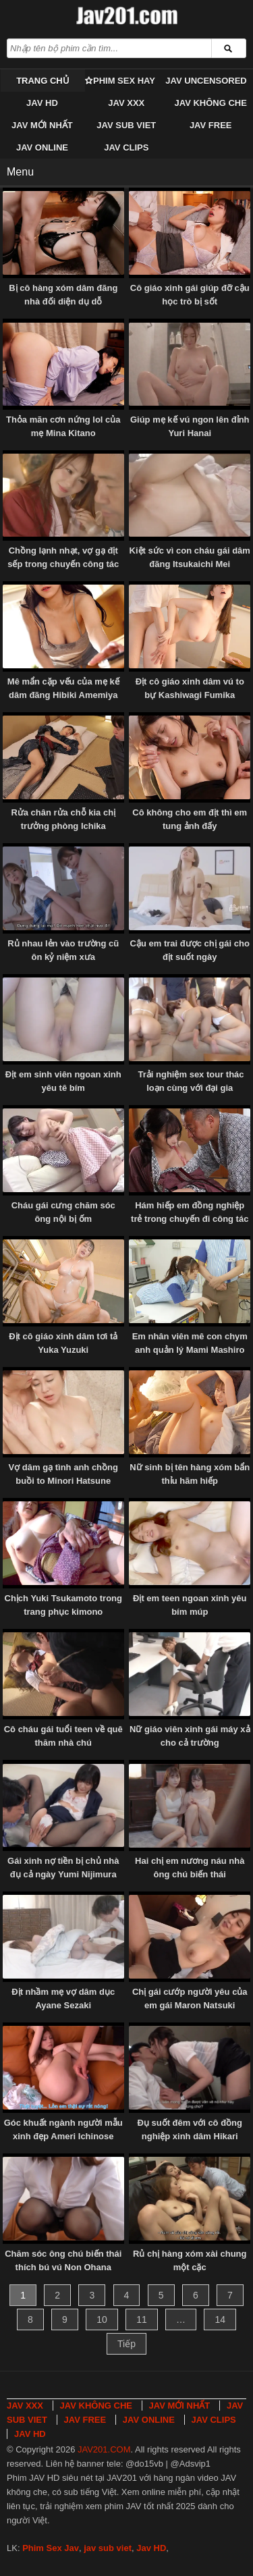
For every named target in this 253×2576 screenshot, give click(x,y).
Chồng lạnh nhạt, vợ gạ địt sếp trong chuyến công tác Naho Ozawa (63, 564)
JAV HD (42, 103)
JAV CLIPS (126, 147)
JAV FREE (211, 125)
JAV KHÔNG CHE (210, 103)
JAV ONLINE (42, 147)
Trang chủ (42, 81)
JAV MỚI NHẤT (42, 125)
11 (141, 2319)
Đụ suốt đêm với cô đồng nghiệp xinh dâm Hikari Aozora (189, 2136)
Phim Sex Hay (124, 81)
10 (101, 2319)
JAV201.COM (104, 2449)
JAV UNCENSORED (205, 81)
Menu (20, 172)
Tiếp (126, 2343)
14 (220, 2319)
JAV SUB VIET (126, 125)
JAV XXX (126, 103)
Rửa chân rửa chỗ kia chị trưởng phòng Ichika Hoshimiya (63, 825)
